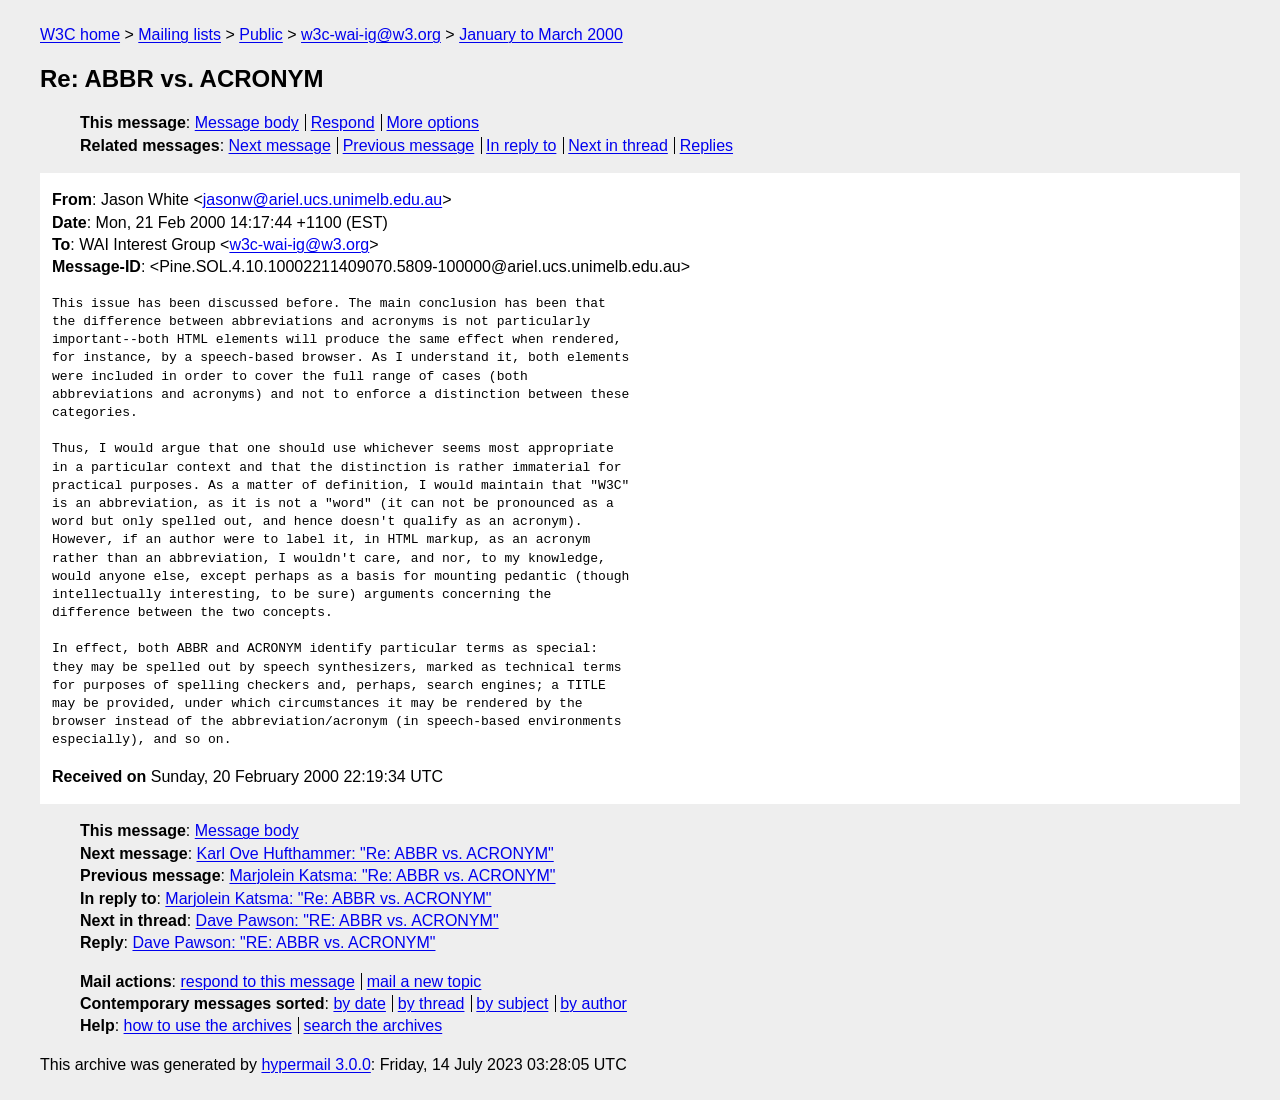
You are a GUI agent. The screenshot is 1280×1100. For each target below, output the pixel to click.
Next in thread (618, 145)
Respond (343, 122)
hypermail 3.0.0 (315, 1064)
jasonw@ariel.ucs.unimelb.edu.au (322, 199)
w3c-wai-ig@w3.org (371, 34)
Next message (280, 145)
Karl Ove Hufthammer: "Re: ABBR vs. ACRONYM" (375, 853)
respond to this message (267, 981)
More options (433, 122)
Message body (247, 122)
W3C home (80, 34)
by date (359, 1003)
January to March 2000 (541, 34)
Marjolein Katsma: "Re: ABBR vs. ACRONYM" (392, 875)
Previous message (409, 145)
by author (593, 1003)
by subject (512, 1003)
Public (261, 34)
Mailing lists (179, 34)
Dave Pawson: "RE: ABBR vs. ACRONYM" (347, 920)
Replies (706, 145)
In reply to (521, 145)
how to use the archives (208, 1025)
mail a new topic (424, 981)
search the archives (373, 1025)
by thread (431, 1003)
